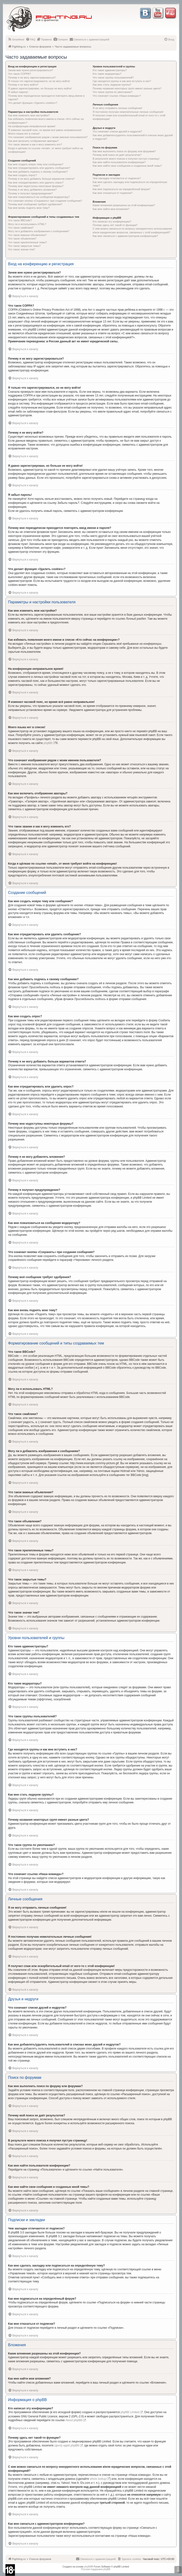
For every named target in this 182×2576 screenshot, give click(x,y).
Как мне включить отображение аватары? (33, 140)
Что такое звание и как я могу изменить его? (35, 144)
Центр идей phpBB (66, 2445)
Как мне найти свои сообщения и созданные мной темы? (127, 165)
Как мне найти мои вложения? (111, 209)
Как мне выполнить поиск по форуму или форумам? (124, 151)
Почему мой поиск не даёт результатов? (117, 154)
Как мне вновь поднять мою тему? (29, 207)
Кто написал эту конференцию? (112, 221)
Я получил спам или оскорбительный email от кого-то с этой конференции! (129, 117)
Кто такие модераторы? (107, 73)
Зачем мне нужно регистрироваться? (30, 70)
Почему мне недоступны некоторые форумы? (36, 186)
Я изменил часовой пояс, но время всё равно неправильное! (45, 130)
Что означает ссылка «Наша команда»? (117, 95)
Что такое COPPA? (19, 73)
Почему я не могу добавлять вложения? (32, 189)
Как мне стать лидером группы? (112, 84)
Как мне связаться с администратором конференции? (125, 236)
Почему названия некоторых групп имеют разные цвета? (127, 88)
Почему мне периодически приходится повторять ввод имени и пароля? (46, 97)
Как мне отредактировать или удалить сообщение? (39, 167)
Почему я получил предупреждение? (30, 193)
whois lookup (98, 2478)
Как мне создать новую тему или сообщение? (35, 164)
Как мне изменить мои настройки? (29, 115)
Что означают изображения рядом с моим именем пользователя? (47, 137)
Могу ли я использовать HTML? (27, 224)
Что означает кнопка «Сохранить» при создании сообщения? (45, 200)
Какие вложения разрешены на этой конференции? (124, 205)
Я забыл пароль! (18, 92)
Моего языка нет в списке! (24, 133)
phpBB (48, 743)
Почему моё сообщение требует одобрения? (35, 204)
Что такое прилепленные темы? (27, 242)
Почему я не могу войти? (23, 84)
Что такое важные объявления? (27, 235)
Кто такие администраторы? (110, 70)
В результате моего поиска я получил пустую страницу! (126, 158)
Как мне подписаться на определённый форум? (121, 189)
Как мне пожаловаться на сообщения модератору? (39, 197)
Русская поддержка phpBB (95, 2569)
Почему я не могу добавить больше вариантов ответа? (41, 178)
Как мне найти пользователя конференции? (119, 162)
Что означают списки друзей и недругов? (117, 131)
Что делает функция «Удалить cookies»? (32, 102)
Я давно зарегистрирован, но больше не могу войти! (40, 88)
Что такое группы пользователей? (113, 77)
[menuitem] (16, 39)
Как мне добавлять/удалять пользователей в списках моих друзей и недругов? (133, 137)
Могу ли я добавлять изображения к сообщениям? (38, 231)
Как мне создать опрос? (22, 175)
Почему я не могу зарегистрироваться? (32, 77)
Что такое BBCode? (20, 220)
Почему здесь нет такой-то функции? (115, 225)
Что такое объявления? (22, 238)
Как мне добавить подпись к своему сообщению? (38, 171)
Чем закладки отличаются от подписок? (117, 178)
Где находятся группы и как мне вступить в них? (122, 81)
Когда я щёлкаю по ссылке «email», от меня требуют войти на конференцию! (45, 150)
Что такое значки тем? (21, 249)
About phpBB (73, 2420)
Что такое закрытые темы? (24, 245)
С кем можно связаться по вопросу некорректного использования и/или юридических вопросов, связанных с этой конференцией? (132, 230)
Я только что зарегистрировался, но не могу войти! (39, 81)
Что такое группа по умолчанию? (112, 92)
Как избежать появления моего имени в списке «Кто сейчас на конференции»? (46, 120)
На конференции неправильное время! (31, 126)
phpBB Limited (130, 2412)
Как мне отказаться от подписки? (112, 192)
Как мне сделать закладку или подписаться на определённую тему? (130, 184)
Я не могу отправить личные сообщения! (117, 108)
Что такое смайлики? (21, 227)
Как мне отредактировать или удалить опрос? (36, 182)
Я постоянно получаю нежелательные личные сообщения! (128, 111)
